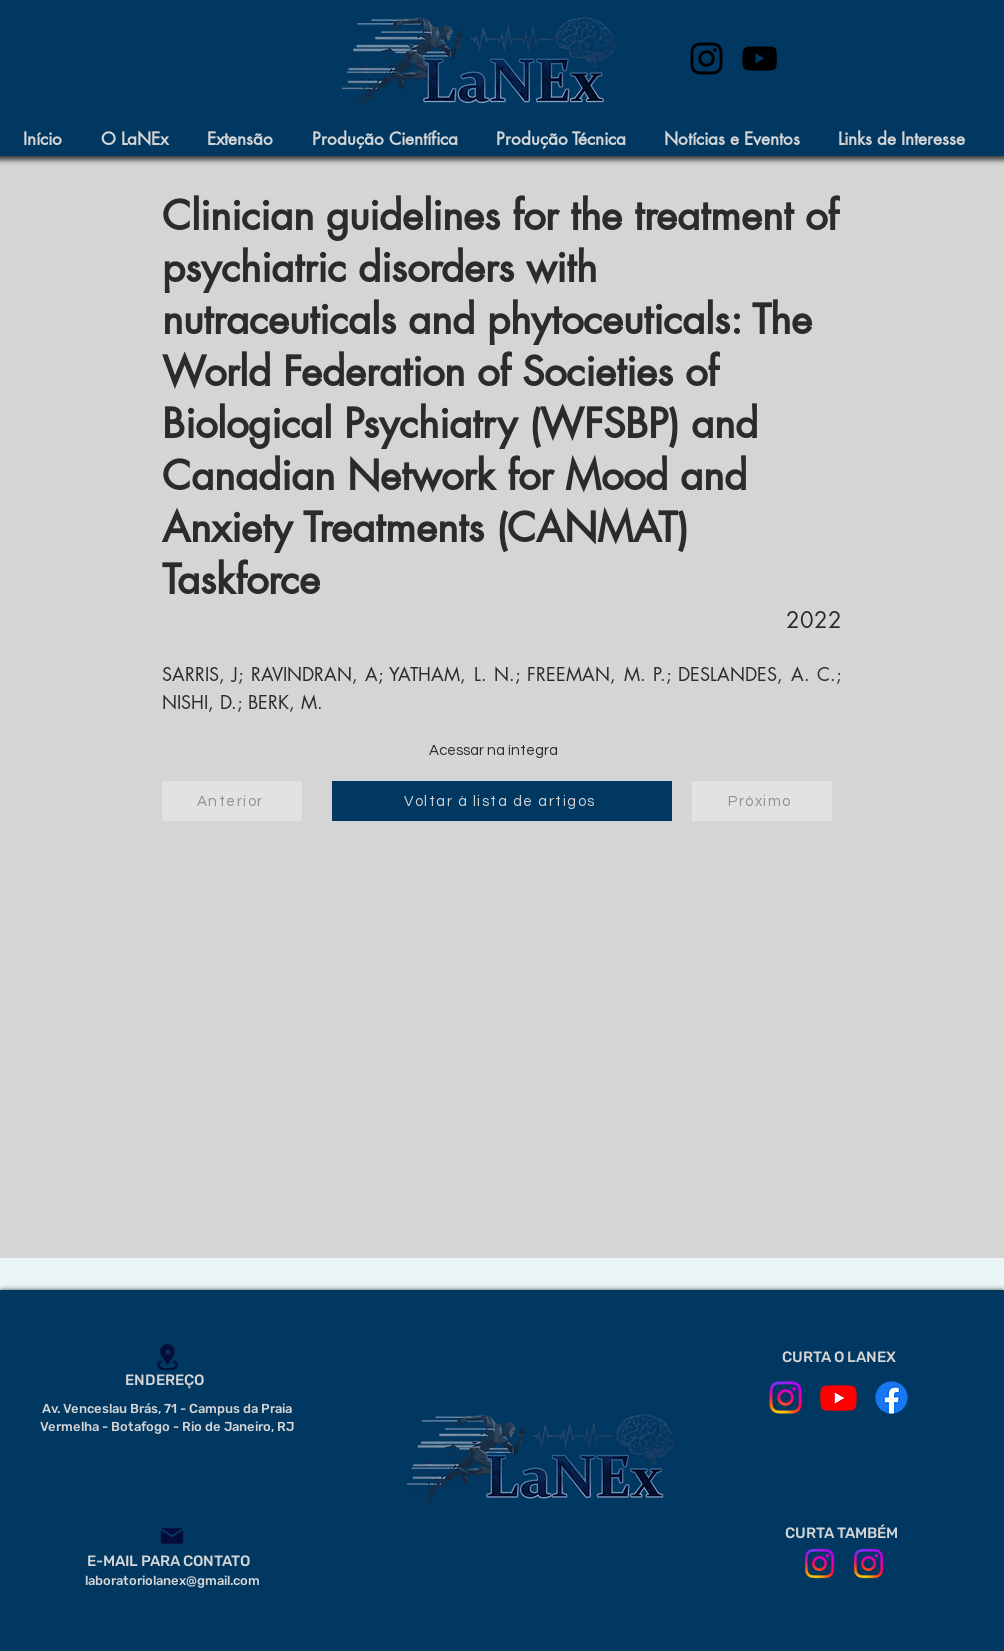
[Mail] (172, 1536)
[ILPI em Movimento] (819, 1563)
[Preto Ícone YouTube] (759, 58)
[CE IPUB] (868, 1563)
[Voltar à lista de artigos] (502, 801)
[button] (144, 139)
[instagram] (706, 58)
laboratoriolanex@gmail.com (172, 1580)
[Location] (167, 1357)
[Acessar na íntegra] (493, 751)
